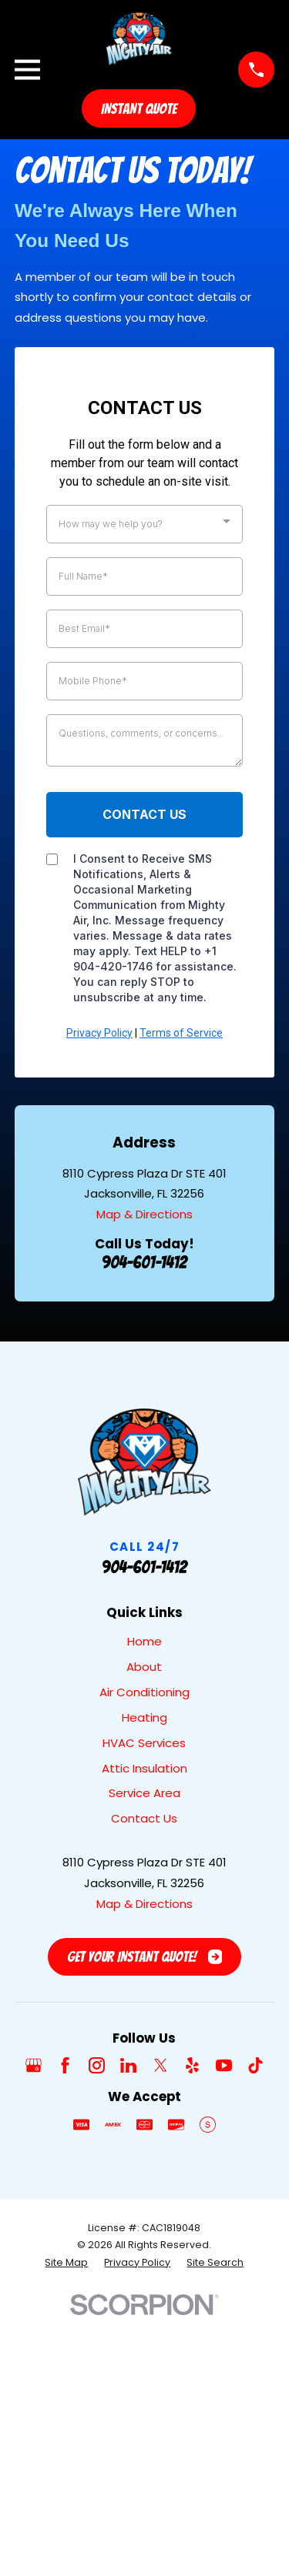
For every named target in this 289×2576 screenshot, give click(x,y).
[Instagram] (97, 2065)
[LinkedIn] (128, 2065)
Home (144, 1641)
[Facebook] (65, 2065)
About (144, 1667)
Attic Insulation (144, 1768)
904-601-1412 (144, 1262)
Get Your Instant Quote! (145, 1956)
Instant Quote (138, 108)
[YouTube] (224, 2065)
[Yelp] (192, 2065)
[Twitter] (161, 2065)
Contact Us (144, 1818)
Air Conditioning (144, 1692)
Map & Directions (144, 1214)
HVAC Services (144, 1743)
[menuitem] (66, 2262)
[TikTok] (255, 2065)
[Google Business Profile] (33, 2065)
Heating (144, 1717)
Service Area (144, 1793)
